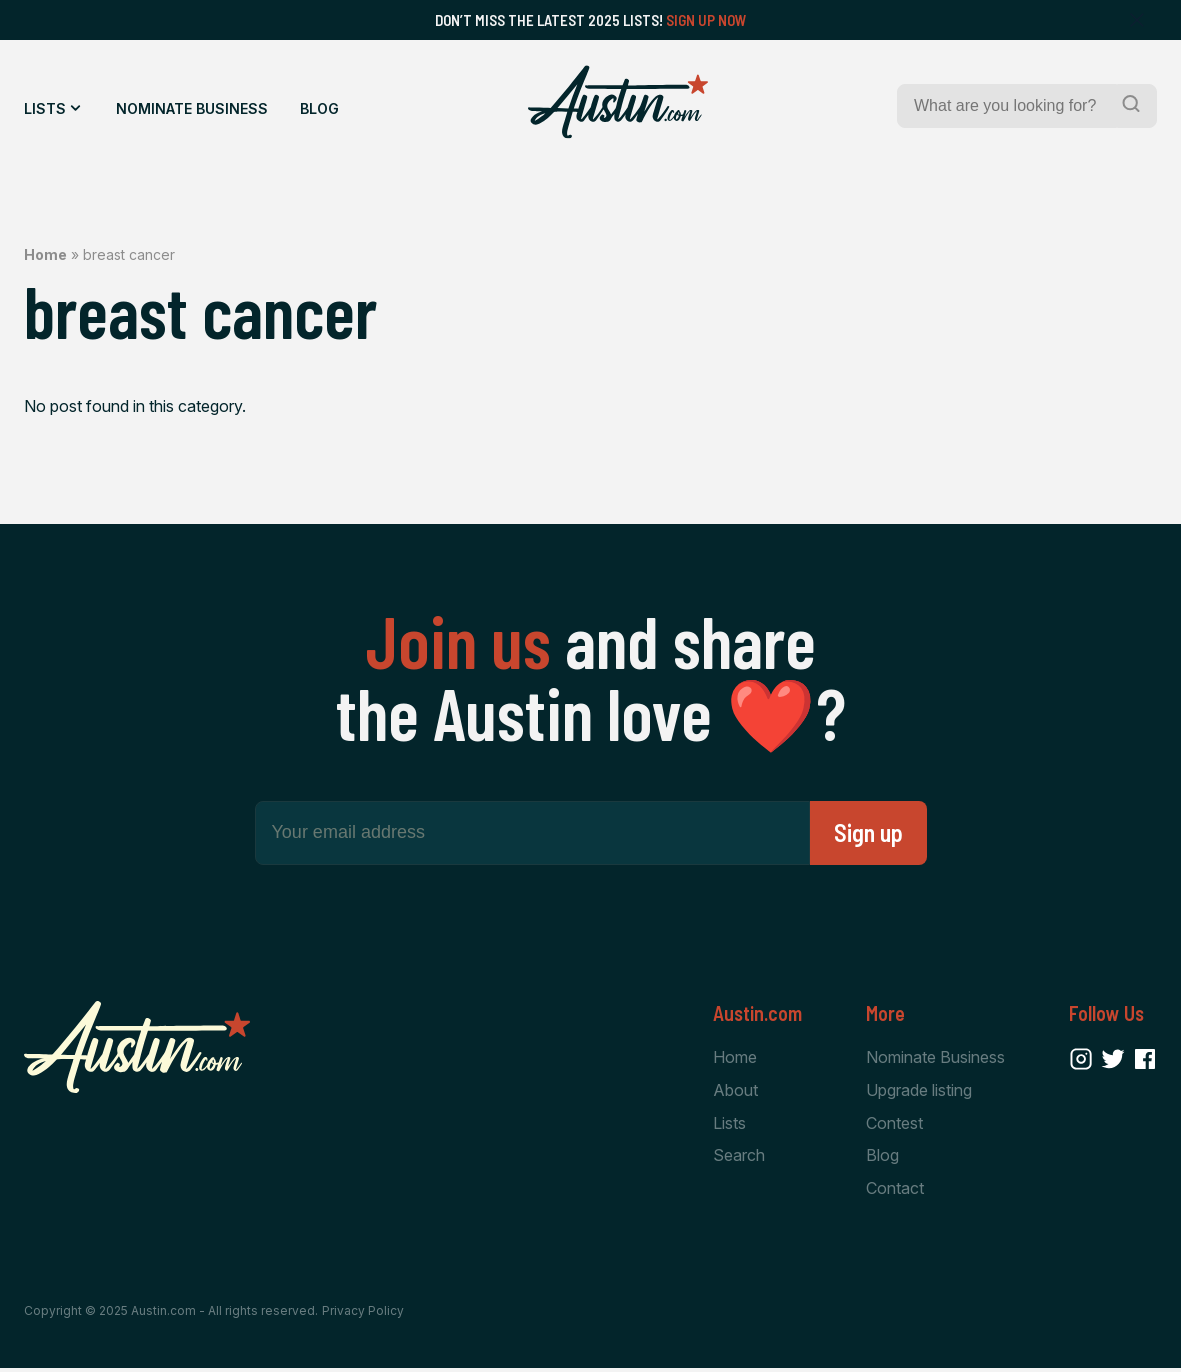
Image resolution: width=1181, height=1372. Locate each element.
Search (739, 1158)
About (735, 1091)
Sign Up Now (706, 20)
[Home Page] (618, 102)
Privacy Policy (363, 1314)
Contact (895, 1191)
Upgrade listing (919, 1091)
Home (45, 254)
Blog (319, 108)
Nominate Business (192, 108)
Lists (45, 108)
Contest (894, 1124)
